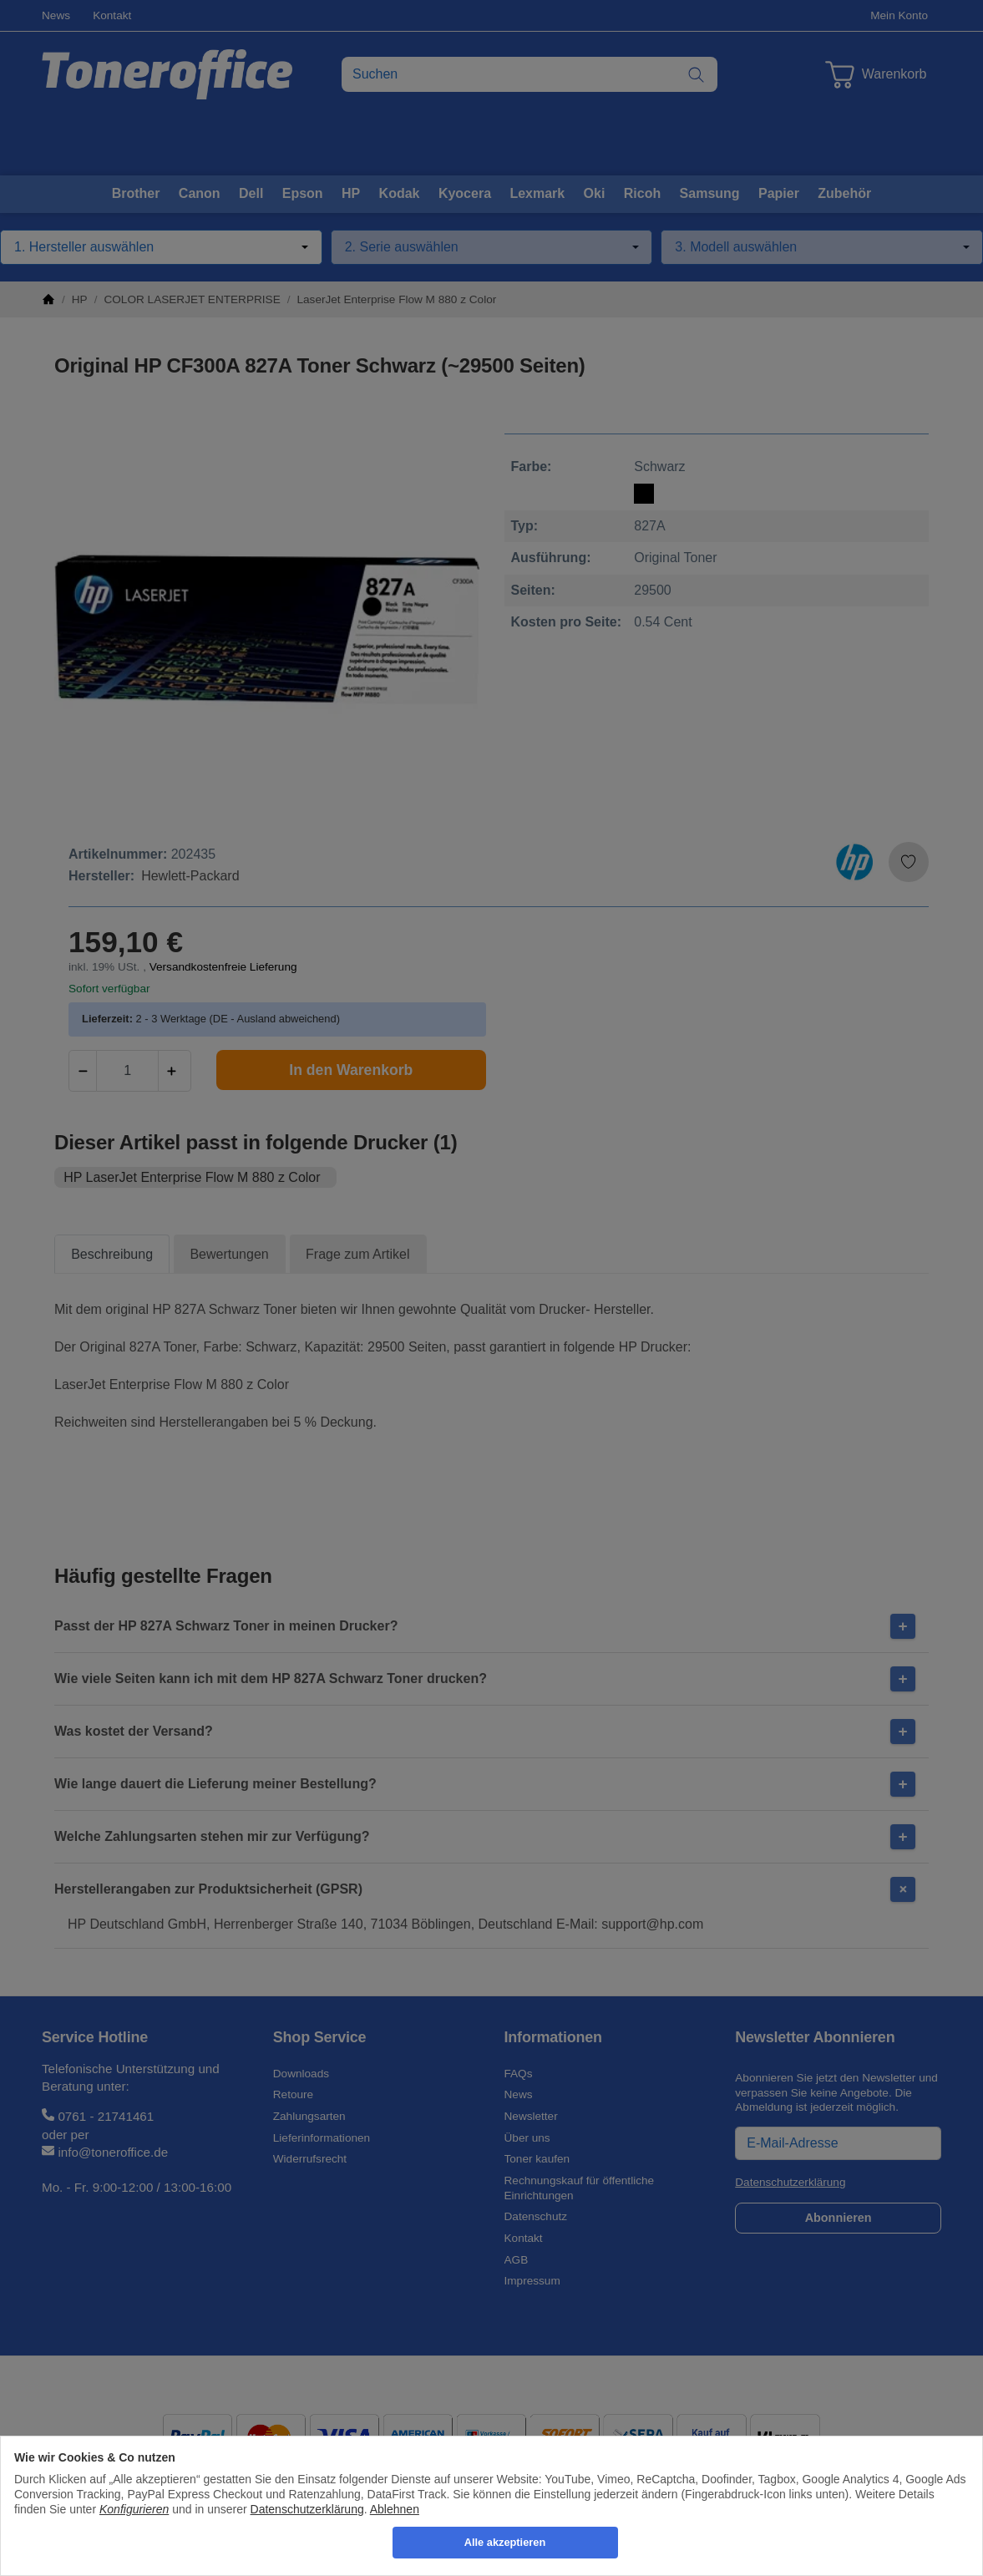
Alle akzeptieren (504, 2542)
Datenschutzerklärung (307, 2509)
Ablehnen (394, 2509)
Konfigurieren (134, 2509)
